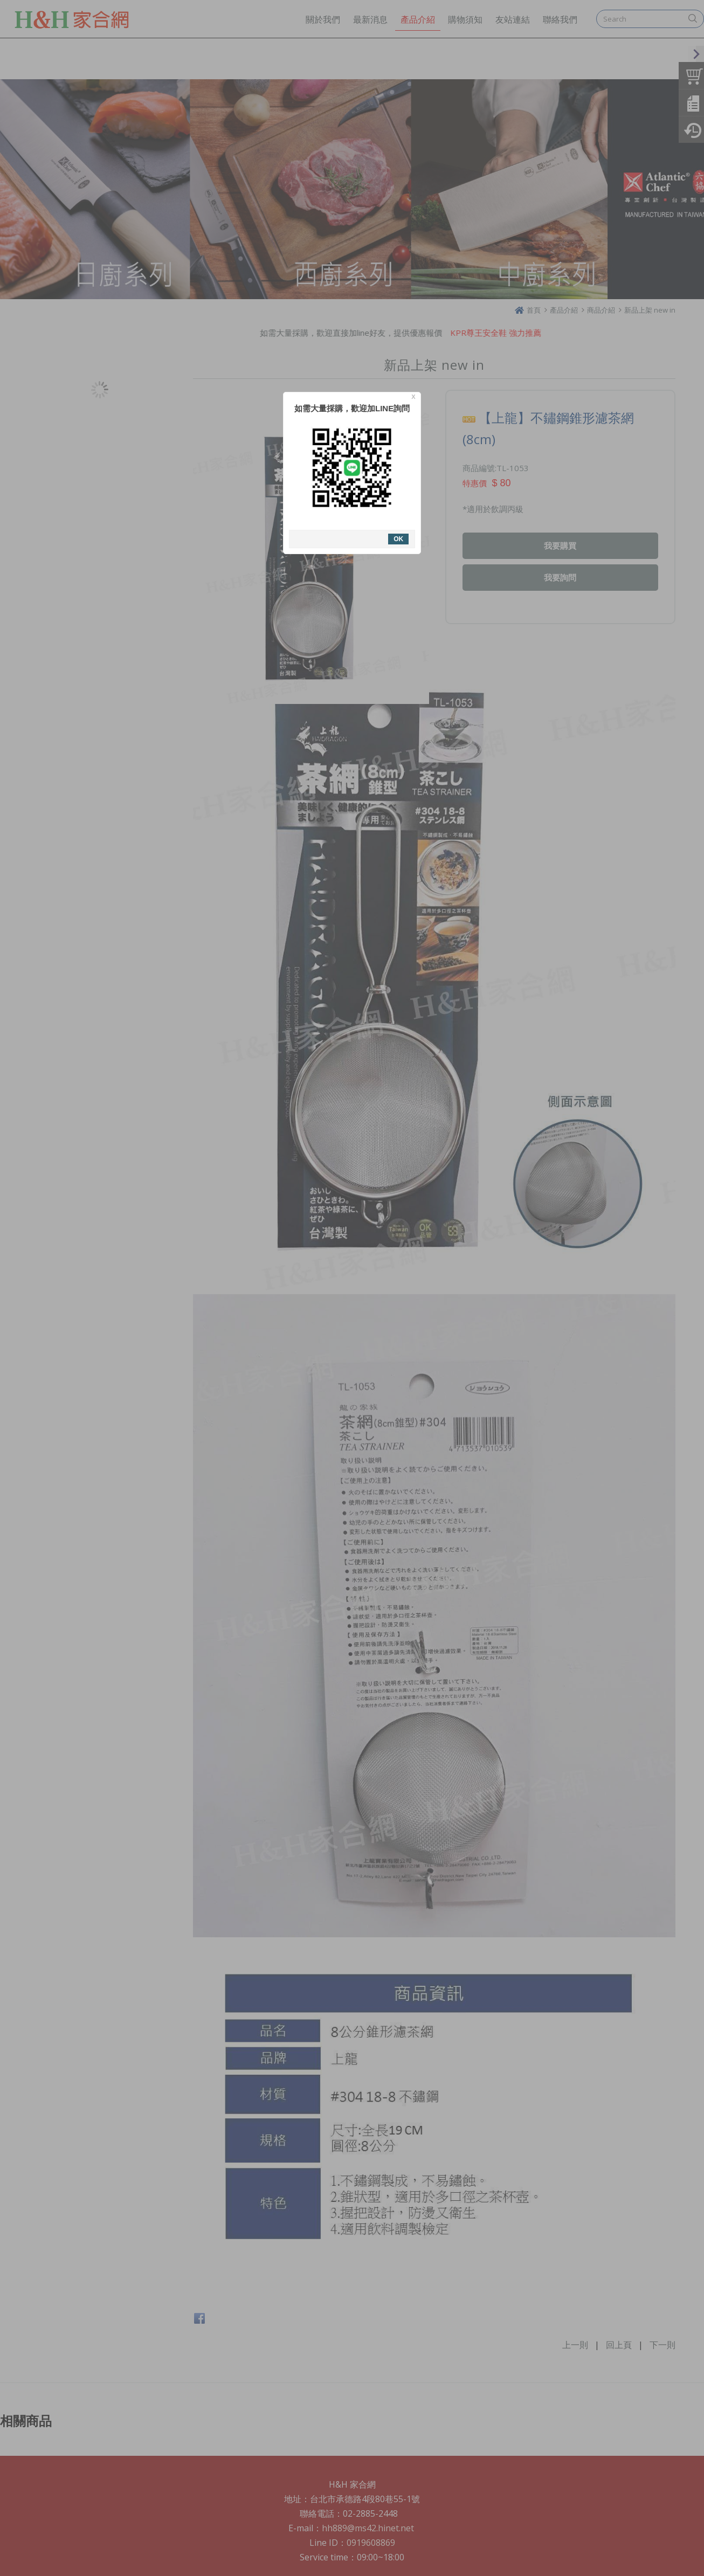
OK (398, 539)
